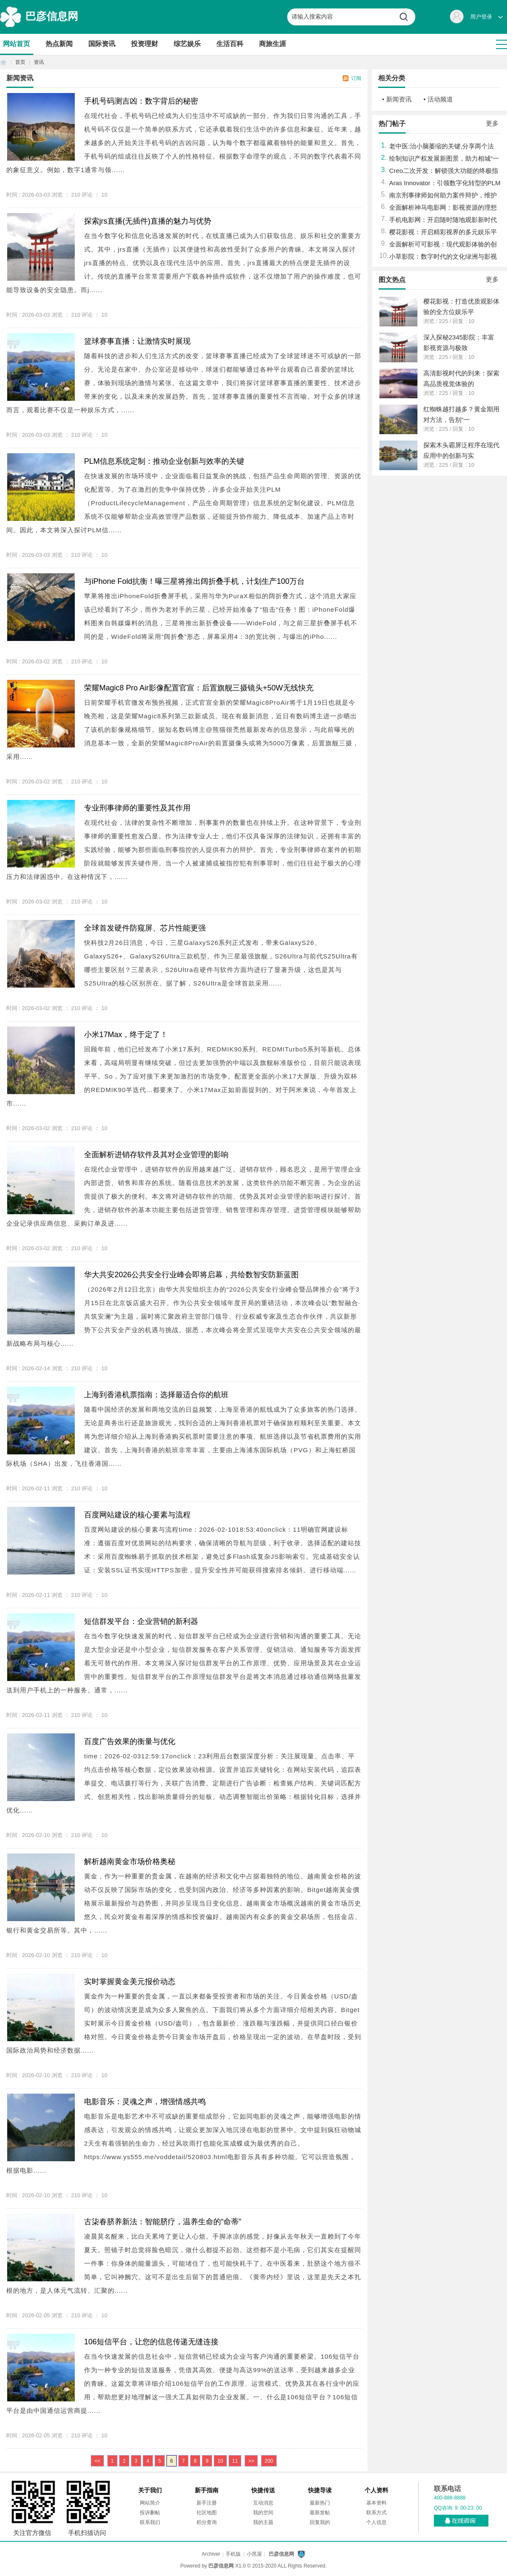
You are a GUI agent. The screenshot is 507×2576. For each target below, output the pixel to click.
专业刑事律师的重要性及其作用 (137, 808)
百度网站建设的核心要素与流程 (137, 1515)
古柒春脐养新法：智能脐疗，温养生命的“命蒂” (162, 2221)
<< (98, 2461)
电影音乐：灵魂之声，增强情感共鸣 (145, 2101)
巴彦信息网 (51, 16)
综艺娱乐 (187, 43)
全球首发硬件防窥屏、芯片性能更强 (145, 928)
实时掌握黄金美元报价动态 (129, 1981)
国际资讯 (101, 43)
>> (251, 2461)
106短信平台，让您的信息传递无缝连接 (151, 2342)
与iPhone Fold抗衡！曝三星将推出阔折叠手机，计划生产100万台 (194, 581)
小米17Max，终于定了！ (126, 1034)
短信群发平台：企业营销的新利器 (141, 1621)
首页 (3, 62)
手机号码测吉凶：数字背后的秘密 (141, 101)
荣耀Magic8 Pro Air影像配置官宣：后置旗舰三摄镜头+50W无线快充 (198, 688)
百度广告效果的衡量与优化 (129, 1741)
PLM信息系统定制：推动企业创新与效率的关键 (164, 461)
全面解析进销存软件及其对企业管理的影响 (156, 1154)
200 (268, 2461)
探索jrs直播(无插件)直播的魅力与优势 (147, 221)
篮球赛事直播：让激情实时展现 (137, 341)
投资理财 (144, 43)
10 (220, 2461)
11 (234, 2461)
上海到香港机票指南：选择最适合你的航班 (156, 1395)
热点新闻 (59, 43)
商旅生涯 (272, 43)
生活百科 (229, 43)
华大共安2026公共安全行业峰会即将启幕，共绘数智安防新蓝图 (191, 1274)
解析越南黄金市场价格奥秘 (129, 1861)
